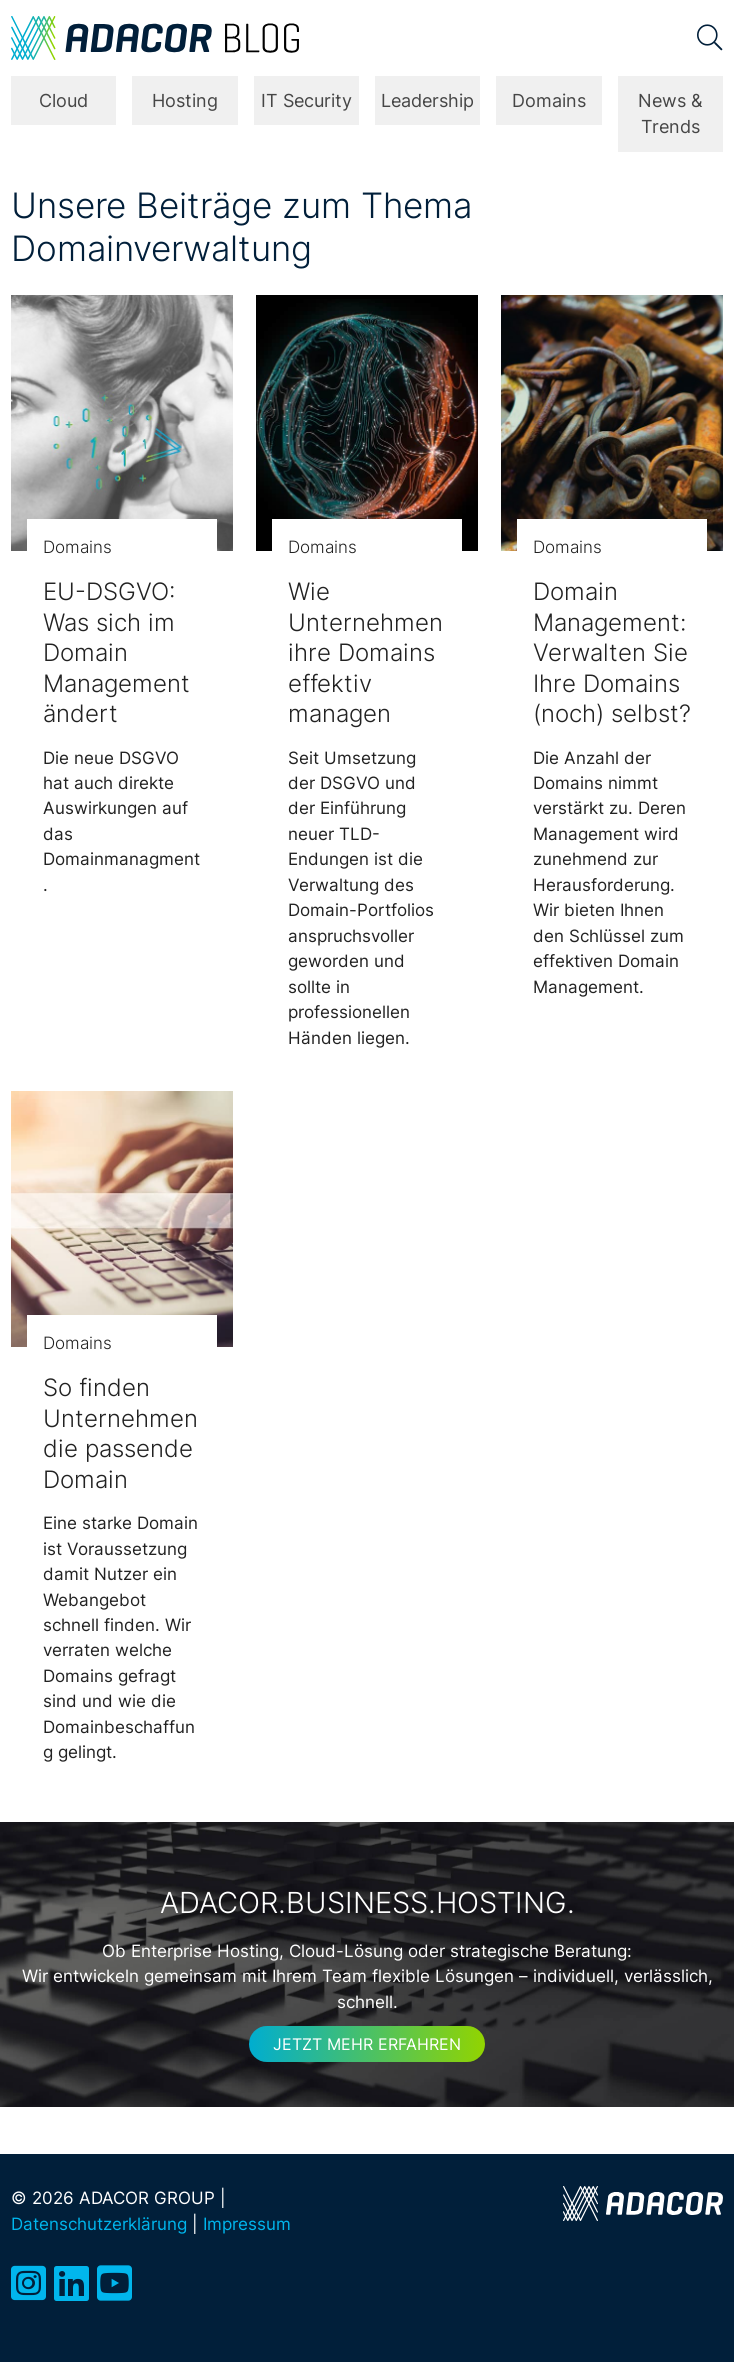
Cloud (63, 100)
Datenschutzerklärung (99, 2224)
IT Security (306, 100)
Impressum (247, 2224)
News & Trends (670, 113)
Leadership (427, 100)
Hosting (185, 100)
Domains (549, 100)
